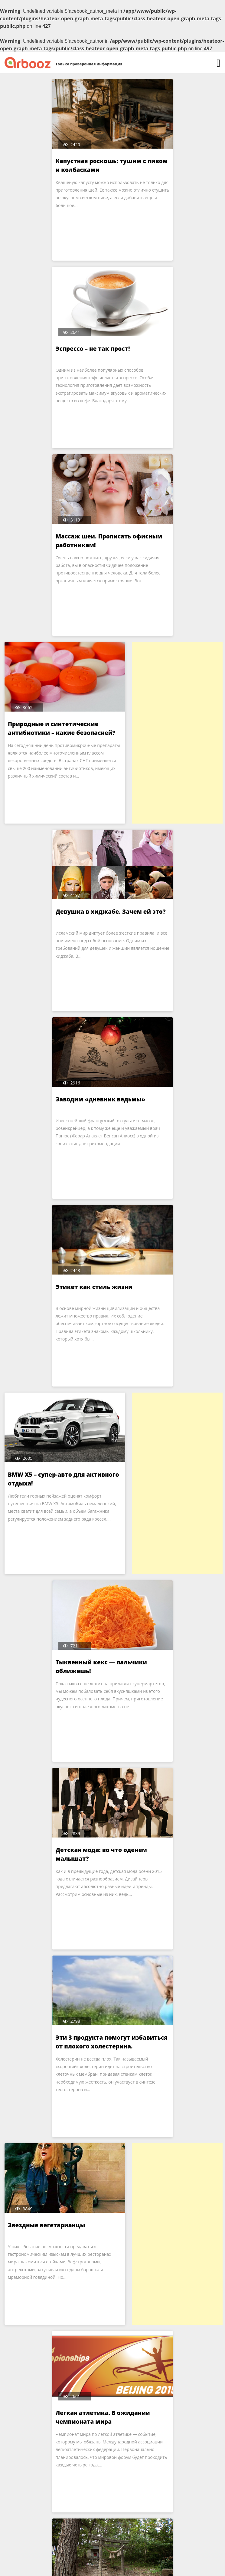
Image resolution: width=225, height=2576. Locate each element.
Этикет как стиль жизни (158, 724)
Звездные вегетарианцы (158, 1287)
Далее (148, 2528)
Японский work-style (39, 1662)
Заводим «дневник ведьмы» (53, 724)
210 (124, 2528)
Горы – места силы (149, 2037)
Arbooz (102, 2566)
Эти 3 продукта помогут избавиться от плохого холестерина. (45, 1295)
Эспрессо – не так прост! (157, 161)
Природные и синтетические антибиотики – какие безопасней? (165, 357)
